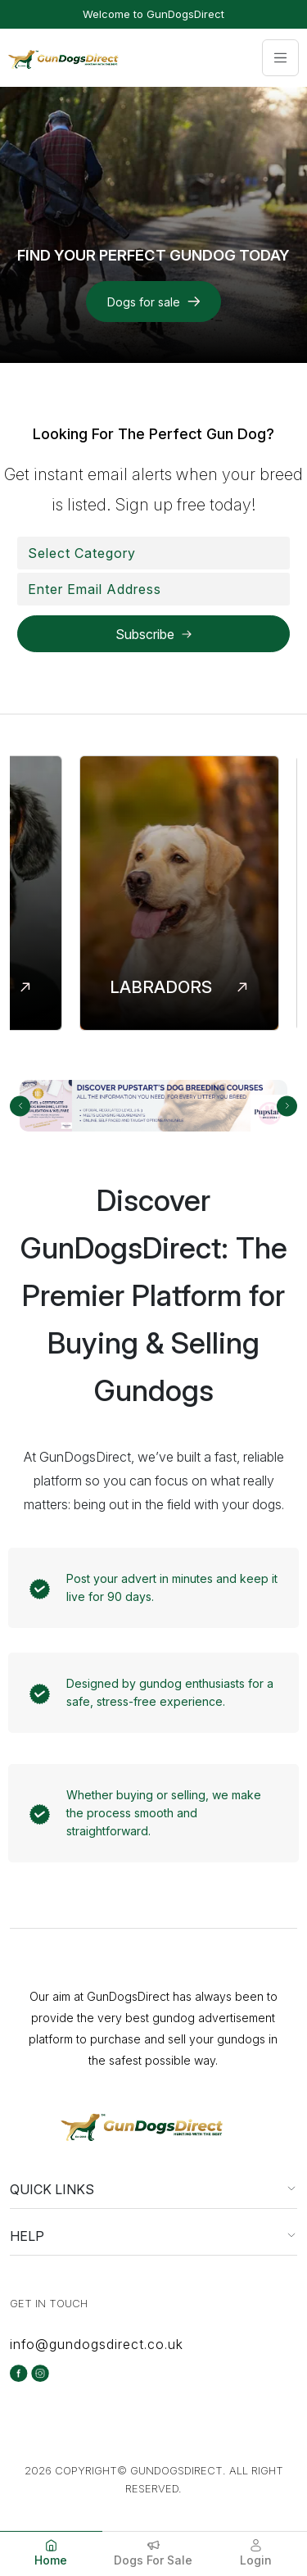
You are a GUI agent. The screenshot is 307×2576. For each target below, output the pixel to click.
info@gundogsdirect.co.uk (96, 2344)
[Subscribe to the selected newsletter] (153, 633)
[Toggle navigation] (280, 57)
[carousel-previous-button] (20, 1105)
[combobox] (153, 553)
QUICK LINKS (52, 2189)
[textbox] (82, 553)
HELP (27, 2236)
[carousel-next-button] (287, 1105)
